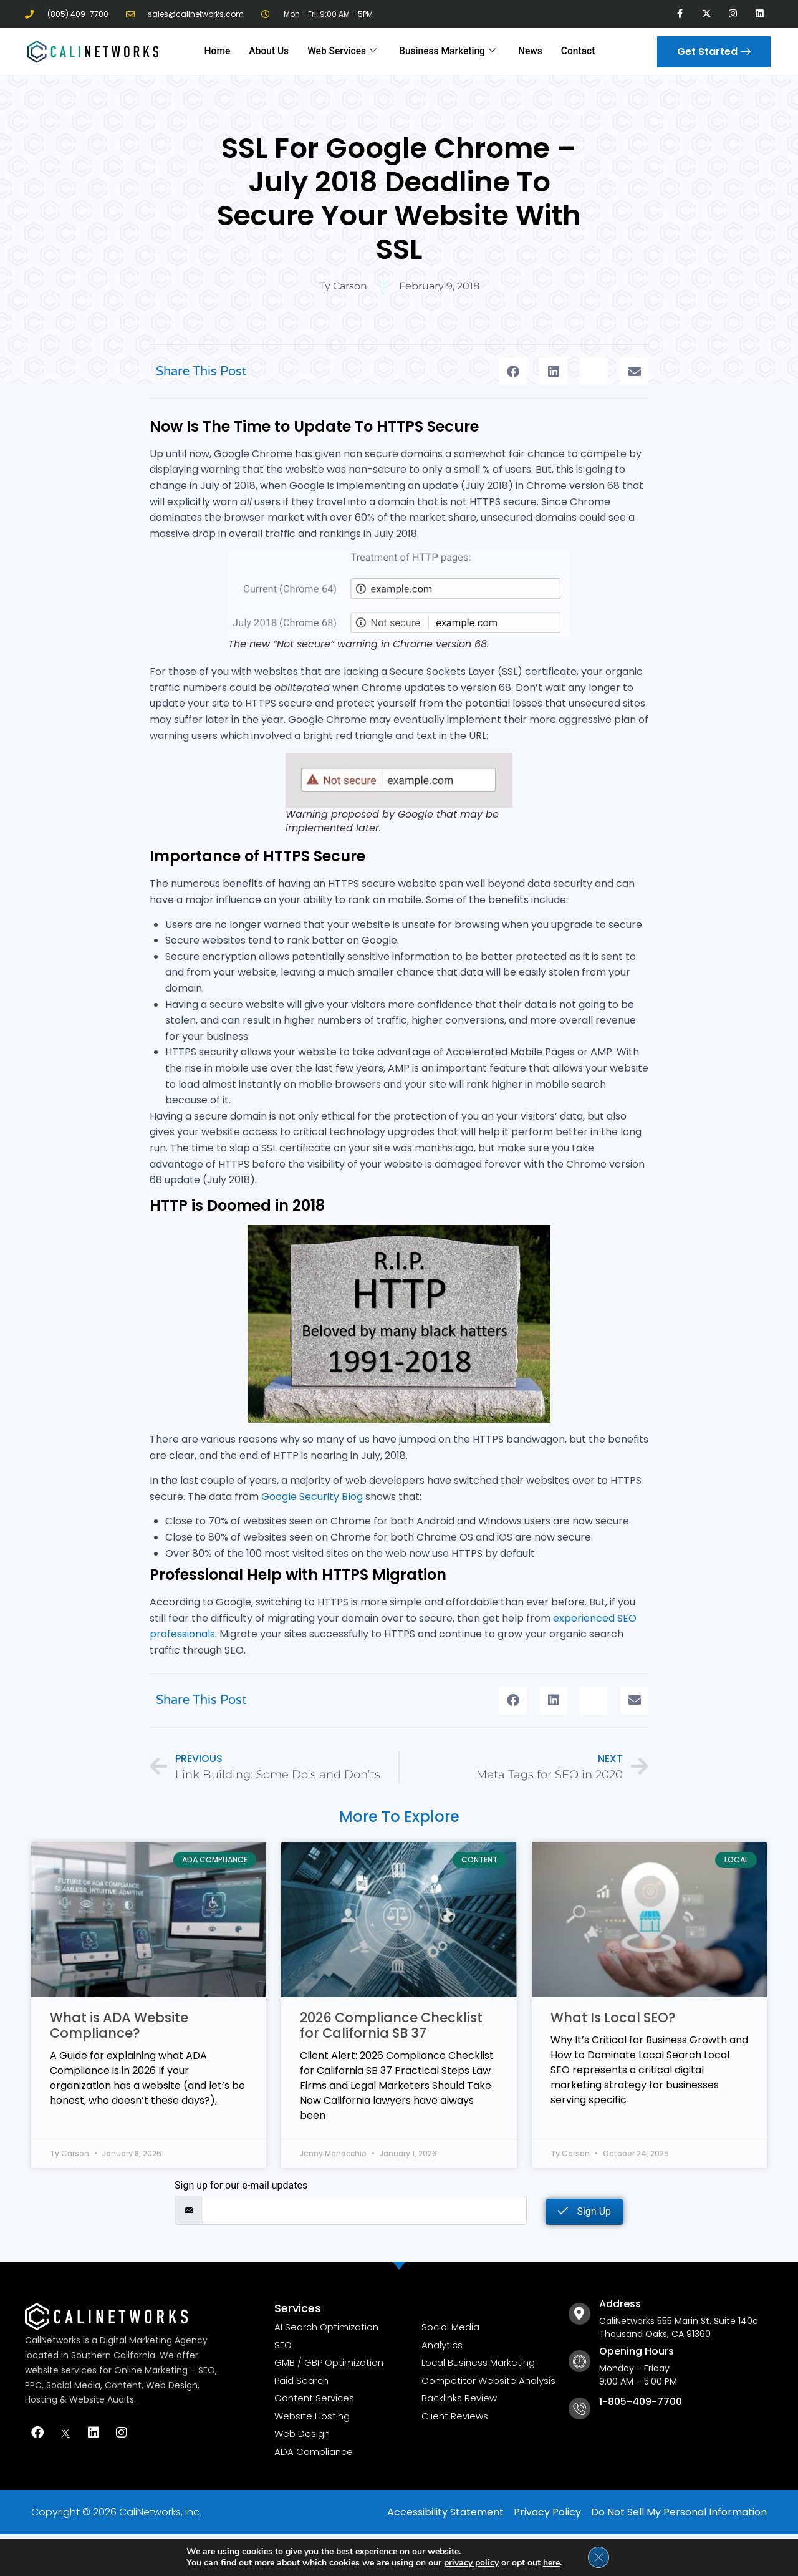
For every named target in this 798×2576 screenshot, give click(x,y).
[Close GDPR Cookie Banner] (598, 2556)
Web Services (343, 51)
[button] (513, 371)
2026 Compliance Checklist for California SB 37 (391, 2025)
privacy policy (470, 2562)
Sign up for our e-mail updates (241, 2186)
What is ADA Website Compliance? (119, 2025)
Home (221, 51)
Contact (573, 51)
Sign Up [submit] (584, 2211)
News (527, 51)
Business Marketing (446, 51)
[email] (365, 2210)
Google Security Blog (312, 1496)
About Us (272, 51)
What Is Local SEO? (613, 2017)
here (550, 2562)
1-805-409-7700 (640, 2401)
